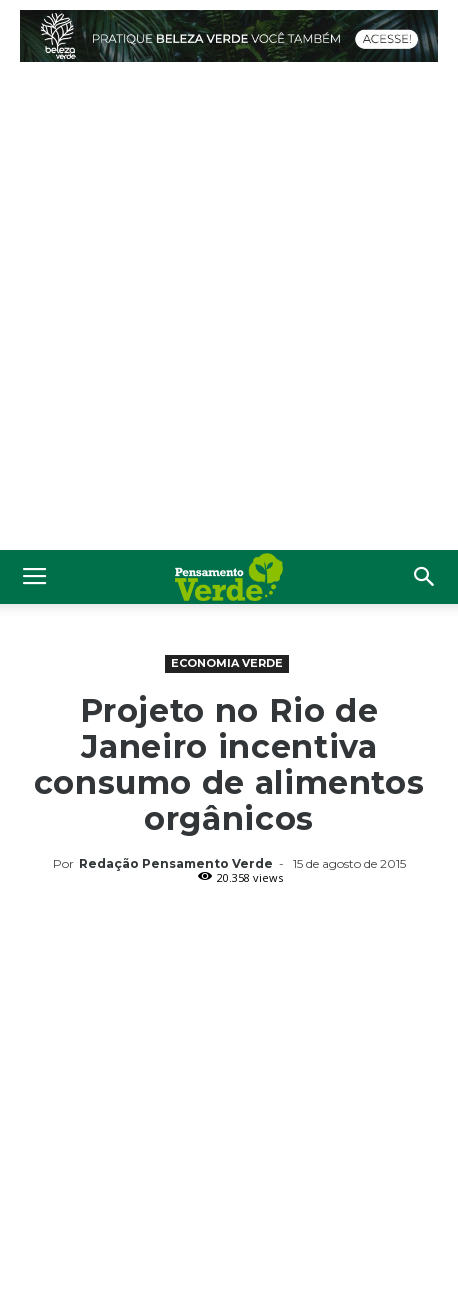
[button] (425, 577)
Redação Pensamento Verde (176, 863)
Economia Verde (227, 663)
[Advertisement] (229, 311)
